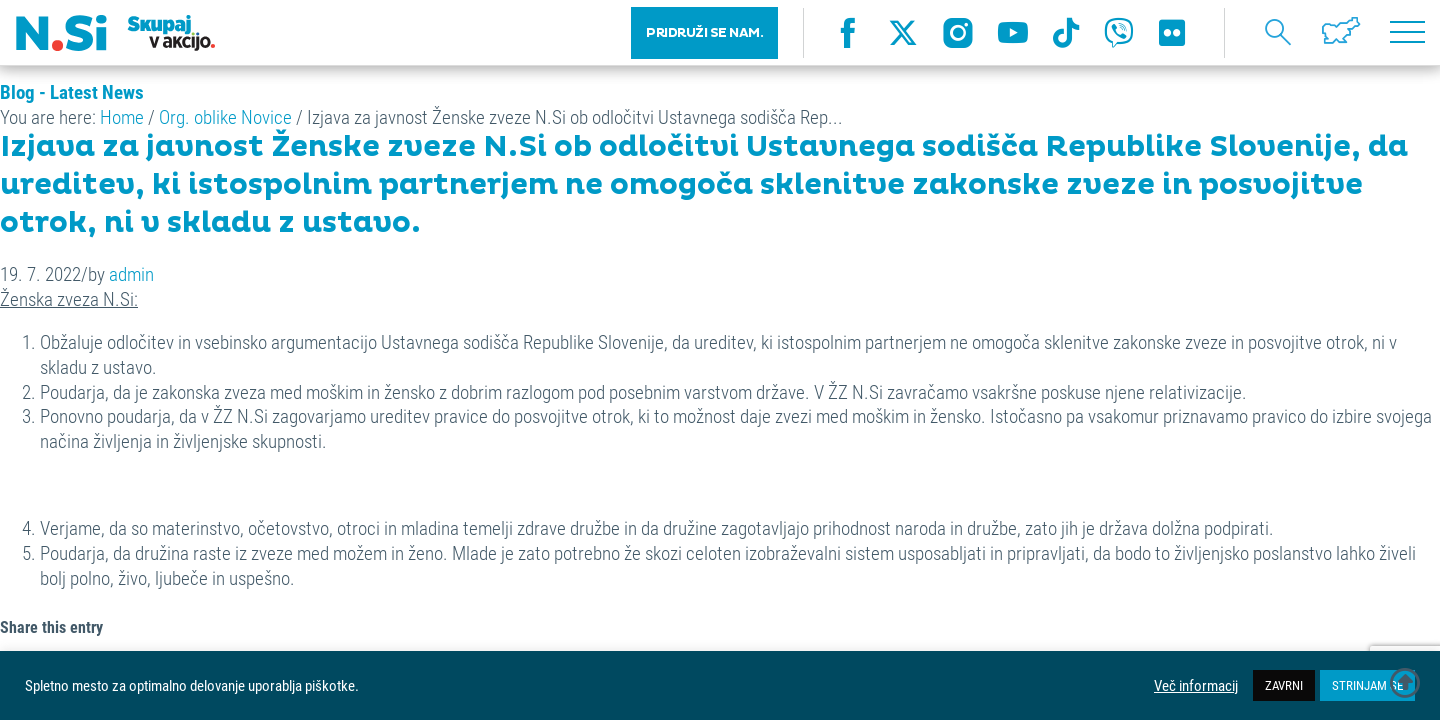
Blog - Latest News (72, 91)
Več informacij (1196, 686)
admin (131, 273)
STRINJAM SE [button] (1367, 685)
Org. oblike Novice (225, 116)
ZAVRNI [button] (1284, 685)
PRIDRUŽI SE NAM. (704, 40)
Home (122, 116)
